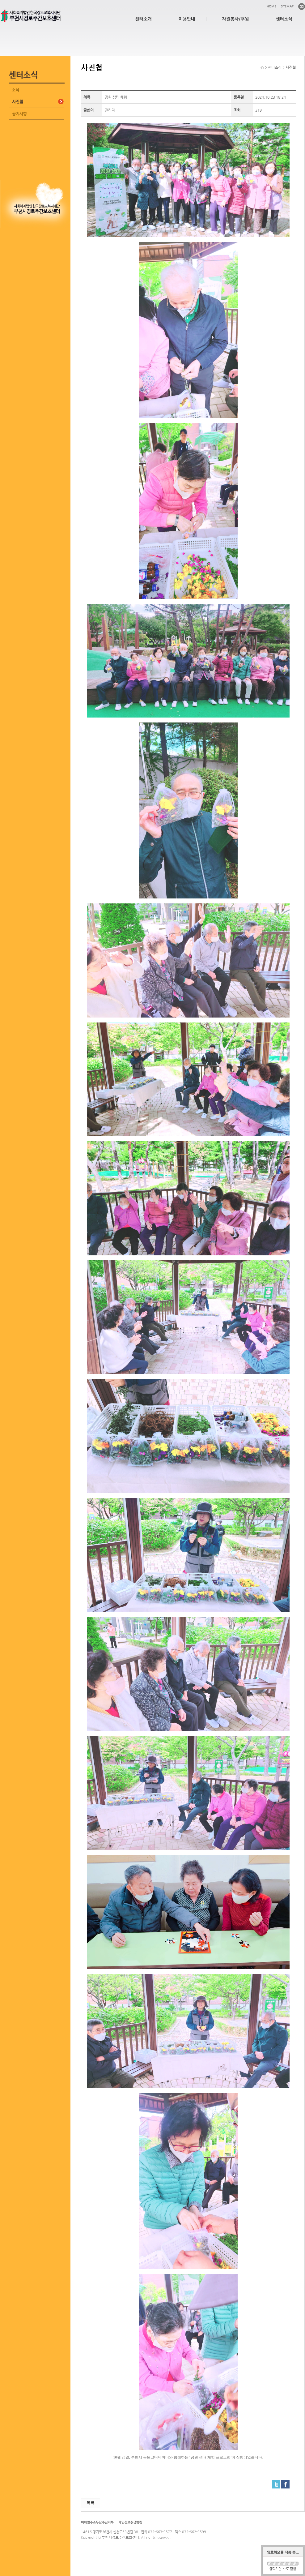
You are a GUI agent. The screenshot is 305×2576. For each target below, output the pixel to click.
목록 (91, 2503)
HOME (271, 6)
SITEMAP (287, 6)
